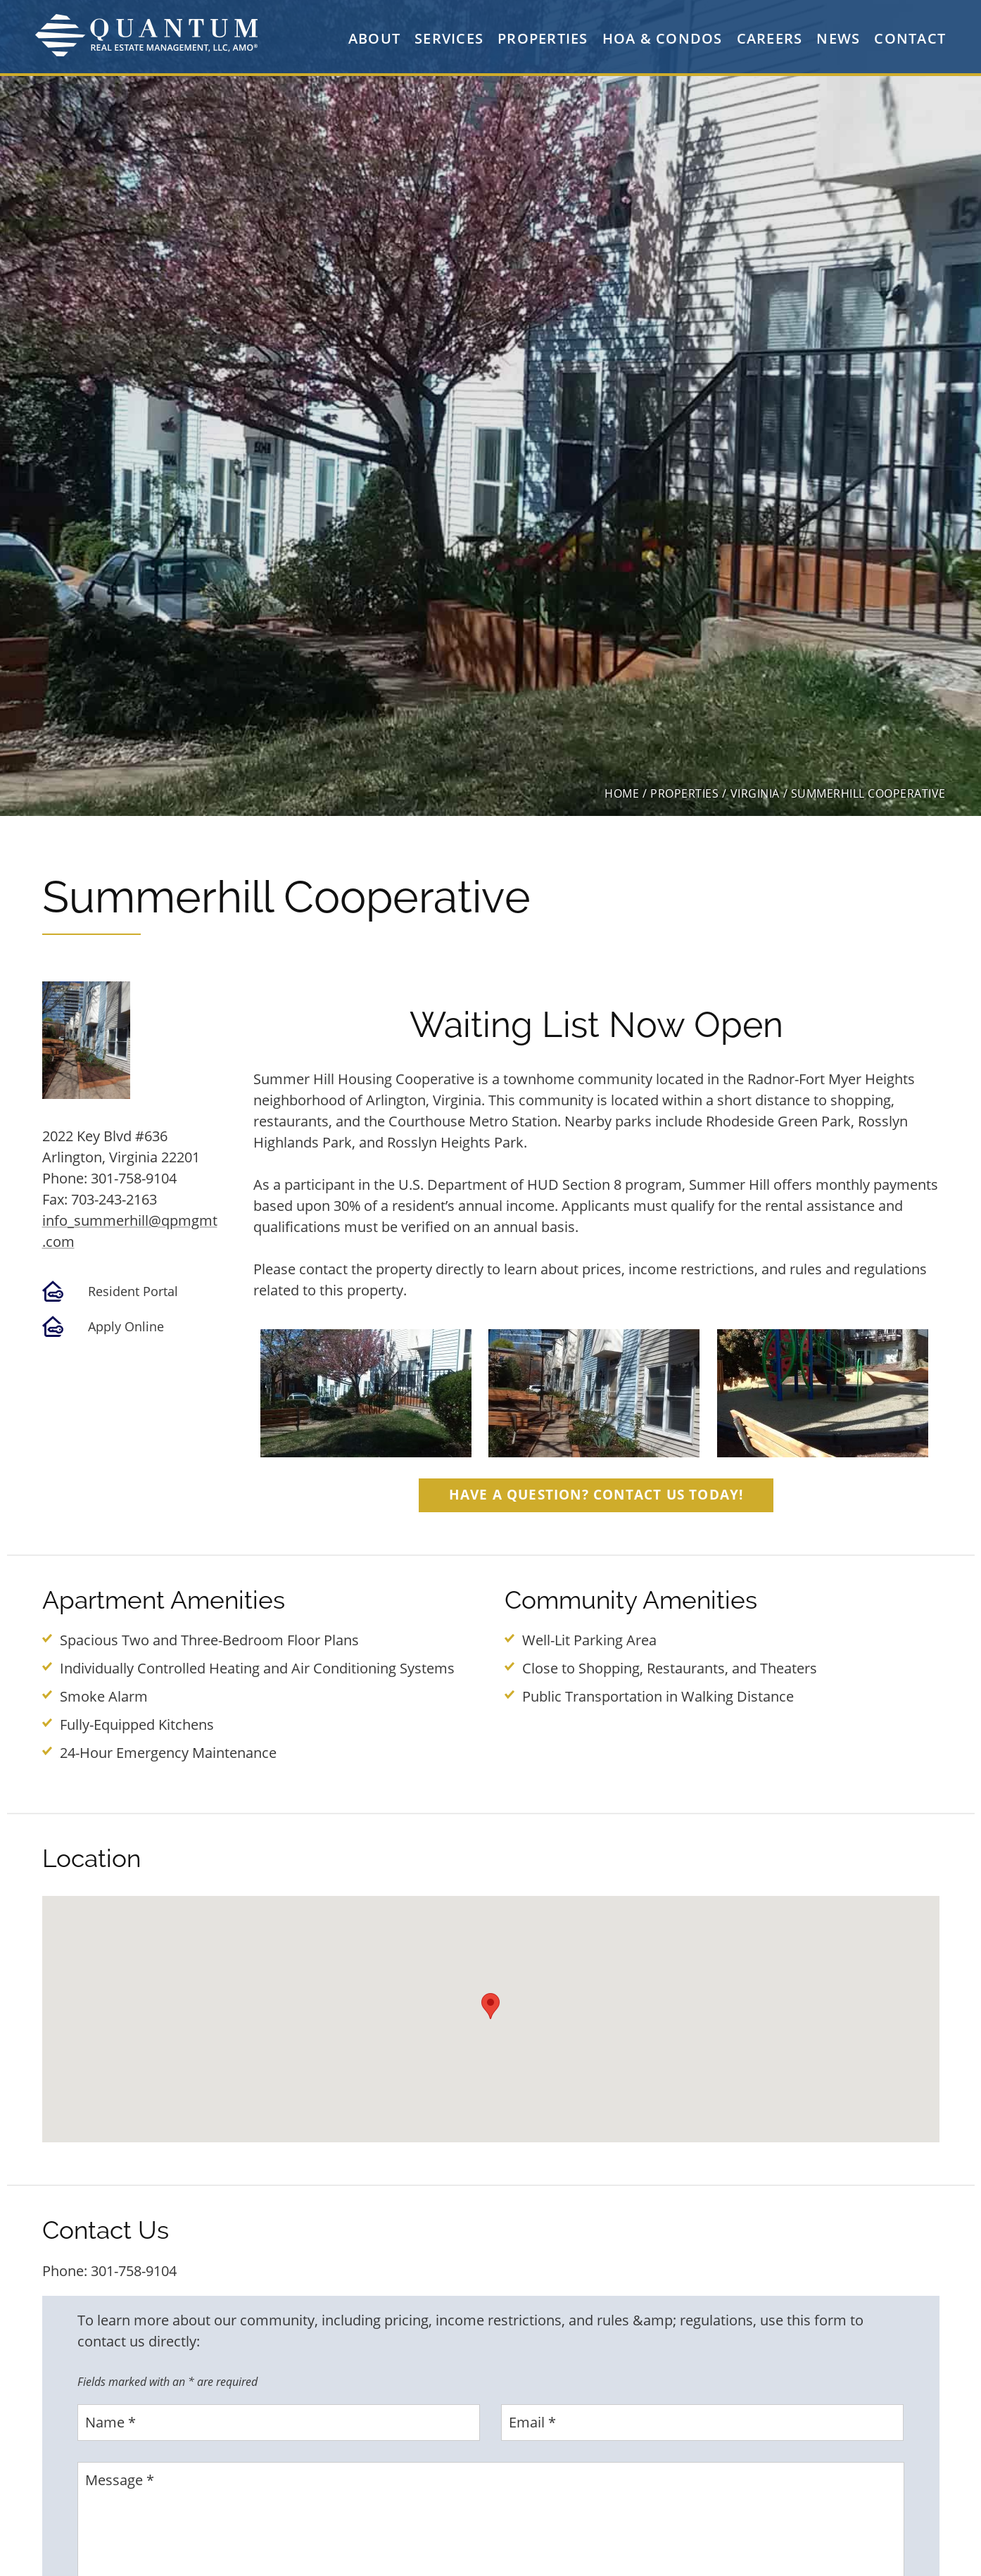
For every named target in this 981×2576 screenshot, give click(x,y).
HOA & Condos (662, 38)
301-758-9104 (134, 1178)
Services (448, 38)
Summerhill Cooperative (868, 793)
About (374, 38)
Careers (770, 38)
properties (684, 793)
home (622, 793)
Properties (543, 38)
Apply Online (126, 1326)
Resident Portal (133, 1291)
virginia (755, 793)
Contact (910, 38)
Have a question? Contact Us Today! (596, 1494)
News (838, 38)
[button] (490, 2006)
